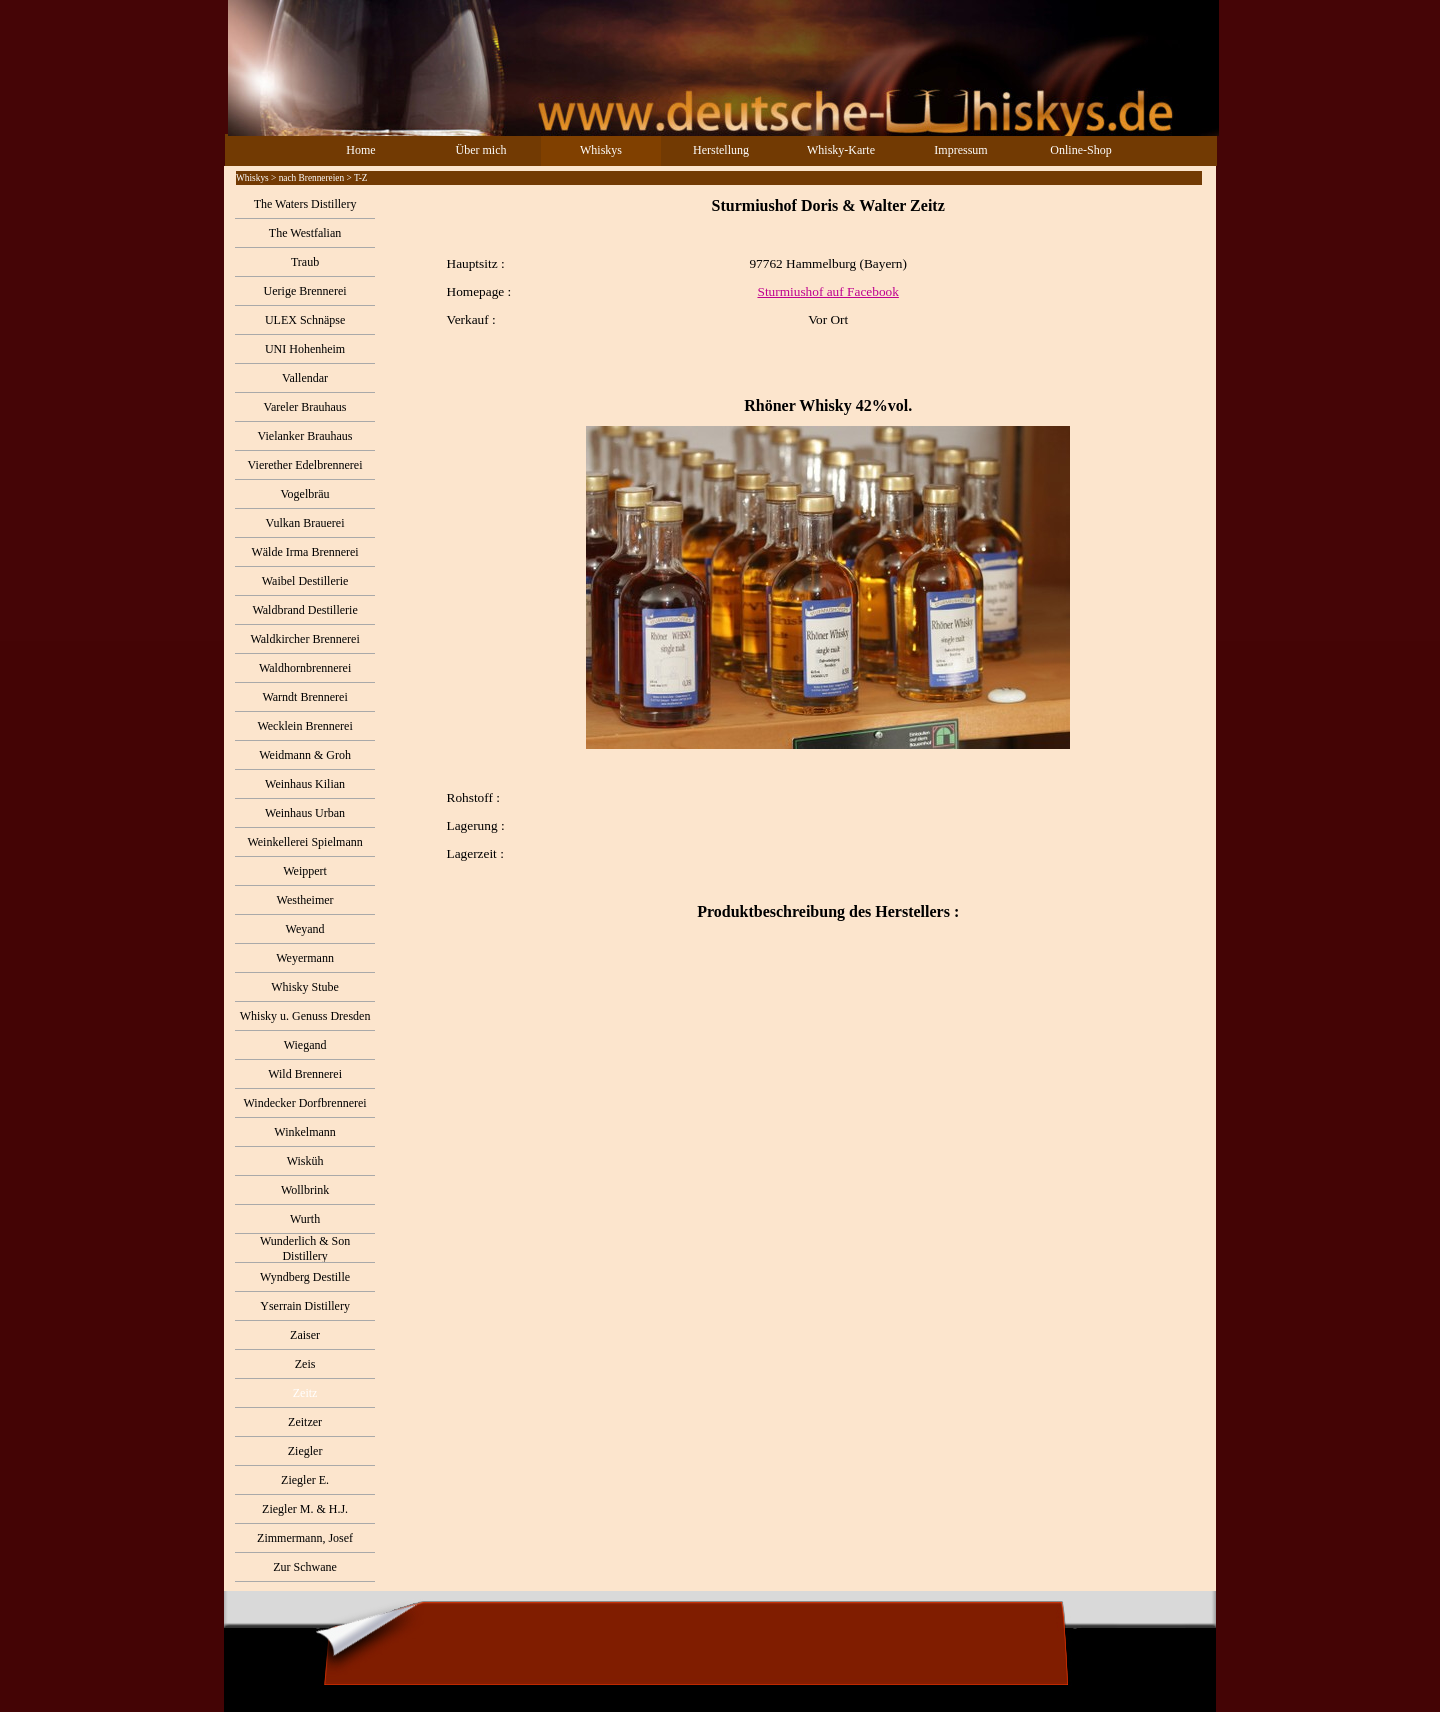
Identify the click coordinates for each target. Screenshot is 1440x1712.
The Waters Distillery (305, 204)
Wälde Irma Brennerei (304, 552)
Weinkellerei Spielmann (304, 842)
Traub (305, 262)
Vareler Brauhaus (305, 407)
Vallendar (305, 378)
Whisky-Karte (841, 150)
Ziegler (305, 1451)
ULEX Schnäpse (305, 320)
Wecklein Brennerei (304, 726)
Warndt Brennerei (304, 697)
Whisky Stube (305, 987)
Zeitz (305, 1393)
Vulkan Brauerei (305, 523)
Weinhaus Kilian (305, 784)
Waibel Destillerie (305, 581)
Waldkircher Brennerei (304, 639)
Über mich (481, 150)
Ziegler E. (305, 1480)
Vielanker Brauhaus (305, 436)
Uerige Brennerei (305, 291)
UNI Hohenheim (305, 349)
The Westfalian (305, 233)
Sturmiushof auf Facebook (827, 291)
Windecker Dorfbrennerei (305, 1103)
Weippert (305, 871)
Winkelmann (305, 1132)
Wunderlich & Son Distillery (305, 1248)
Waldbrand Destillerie (304, 610)
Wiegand (305, 1045)
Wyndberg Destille (305, 1277)
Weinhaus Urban (305, 813)
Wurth (305, 1219)
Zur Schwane (305, 1567)
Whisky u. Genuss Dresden (305, 1016)
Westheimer (305, 900)
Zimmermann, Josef (305, 1538)
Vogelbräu (305, 494)
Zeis (305, 1364)
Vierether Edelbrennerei (305, 465)
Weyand (305, 929)
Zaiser (305, 1335)
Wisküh (305, 1161)
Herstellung (721, 150)
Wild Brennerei (305, 1074)
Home (360, 150)
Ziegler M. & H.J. (305, 1509)
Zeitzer (305, 1422)
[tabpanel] (795, 587)
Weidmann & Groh (305, 755)
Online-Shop (1080, 150)
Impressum (960, 150)
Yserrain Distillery (305, 1306)
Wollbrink (305, 1190)
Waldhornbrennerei (305, 668)
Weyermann (305, 958)
